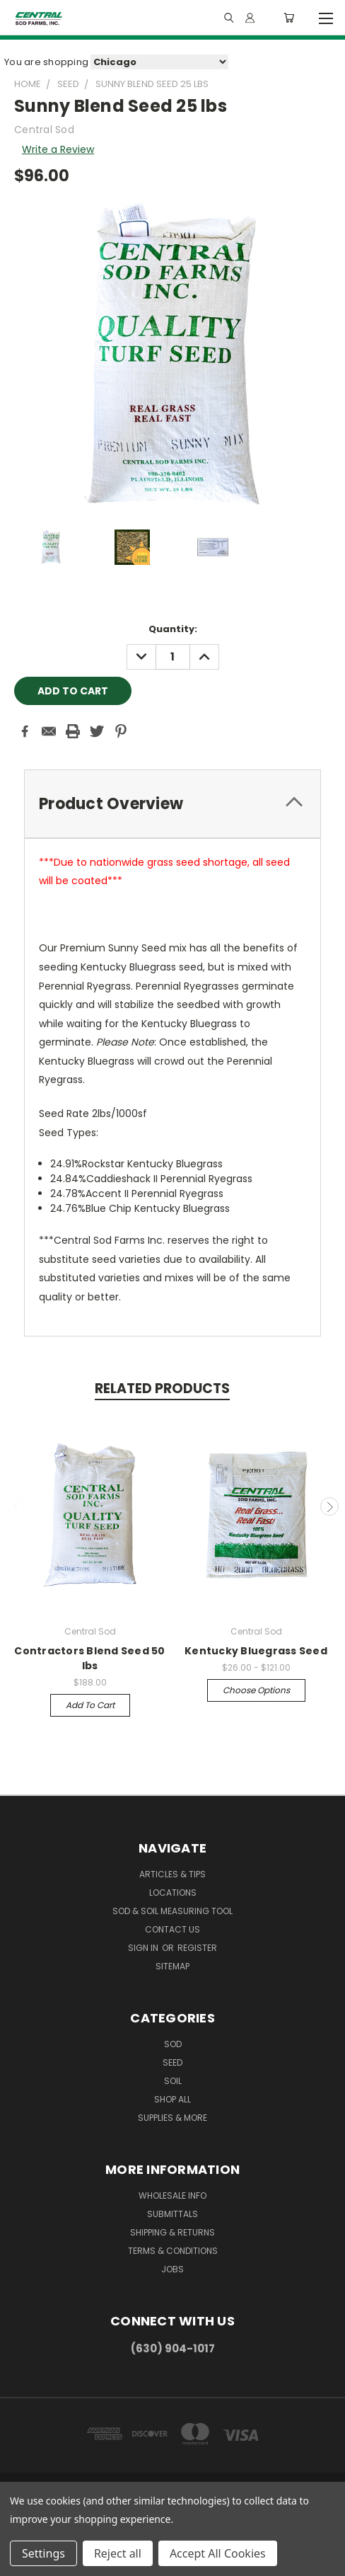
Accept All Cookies (218, 2553)
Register (197, 1948)
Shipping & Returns (172, 2232)
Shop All (172, 2099)
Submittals (172, 2214)
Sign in (144, 1948)
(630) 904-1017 (173, 2348)
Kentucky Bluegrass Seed (256, 1651)
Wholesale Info (172, 2195)
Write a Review (58, 149)
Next (329, 1506)
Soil (173, 2081)
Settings (43, 2553)
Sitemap (172, 1966)
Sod (173, 2044)
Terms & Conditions (173, 2251)
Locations (173, 1893)
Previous (16, 1506)
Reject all (117, 2553)
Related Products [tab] (162, 1388)
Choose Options (256, 1690)
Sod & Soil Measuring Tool (172, 1911)
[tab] (172, 803)
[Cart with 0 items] (288, 17)
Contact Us (172, 1929)
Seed (172, 2062)
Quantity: (172, 629)
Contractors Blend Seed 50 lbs (89, 1658)
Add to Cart (90, 1705)
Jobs (172, 2269)
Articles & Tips (172, 1874)
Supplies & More (172, 2118)
